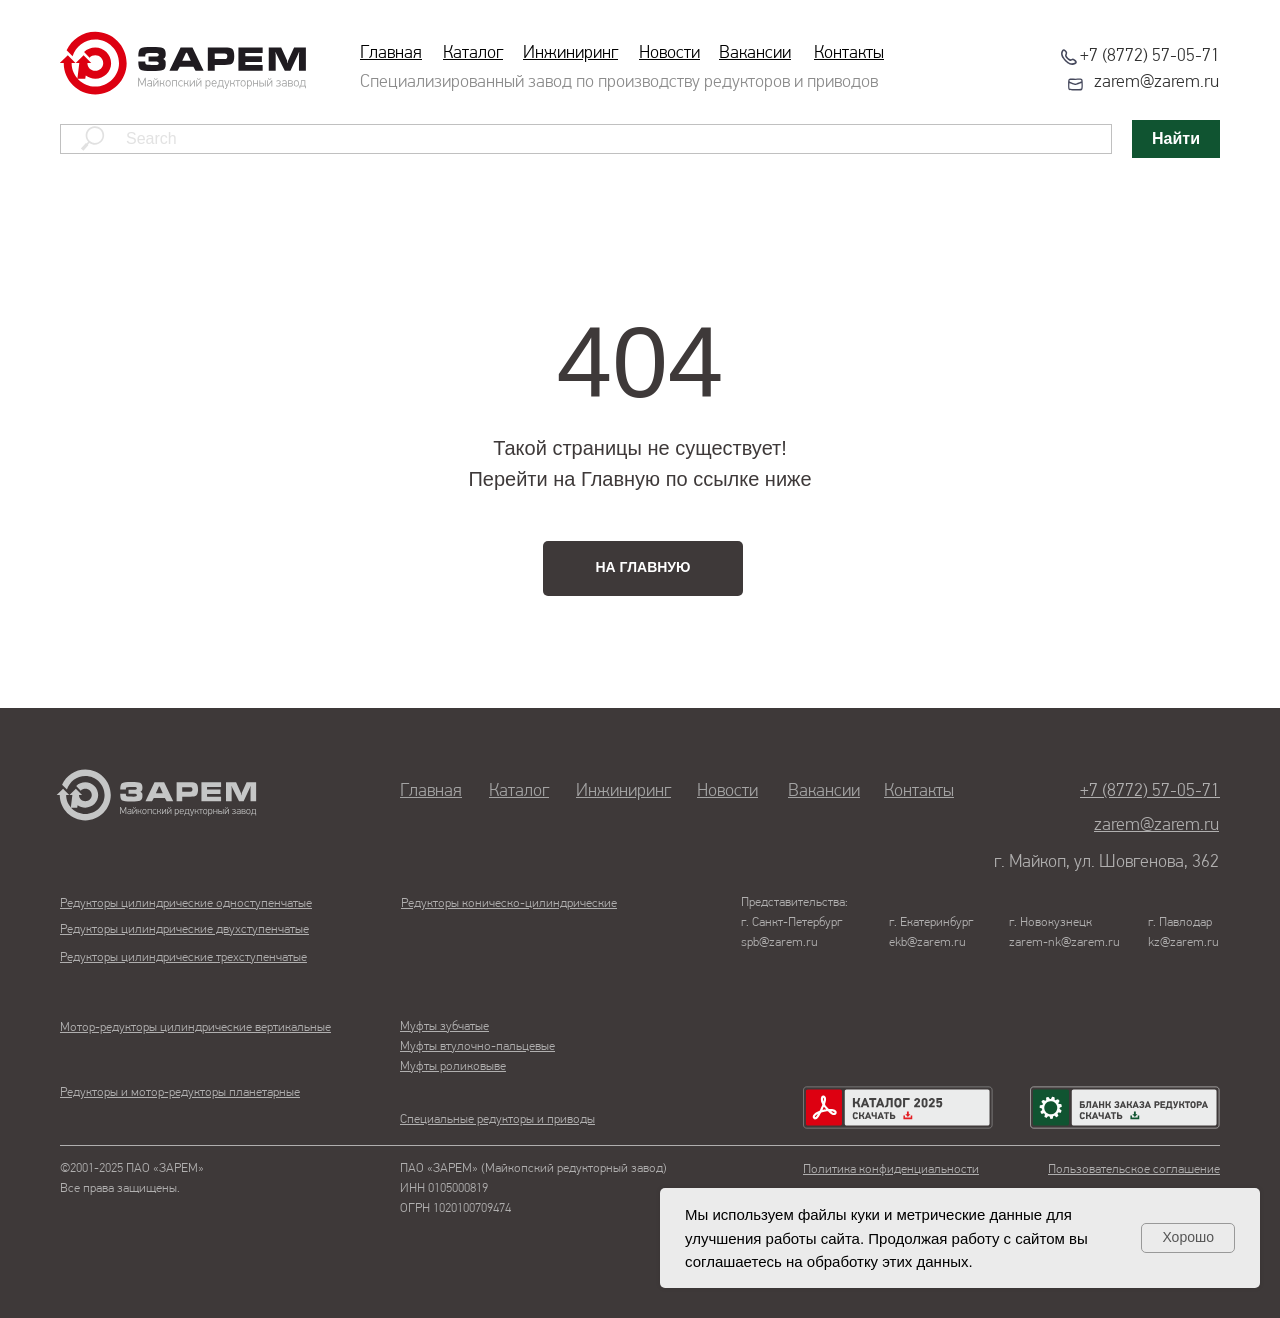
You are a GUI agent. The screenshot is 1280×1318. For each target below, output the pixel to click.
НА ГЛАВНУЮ (643, 567)
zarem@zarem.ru (1156, 82)
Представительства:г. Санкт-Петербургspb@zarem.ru (794, 922)
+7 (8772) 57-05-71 (1150, 56)
